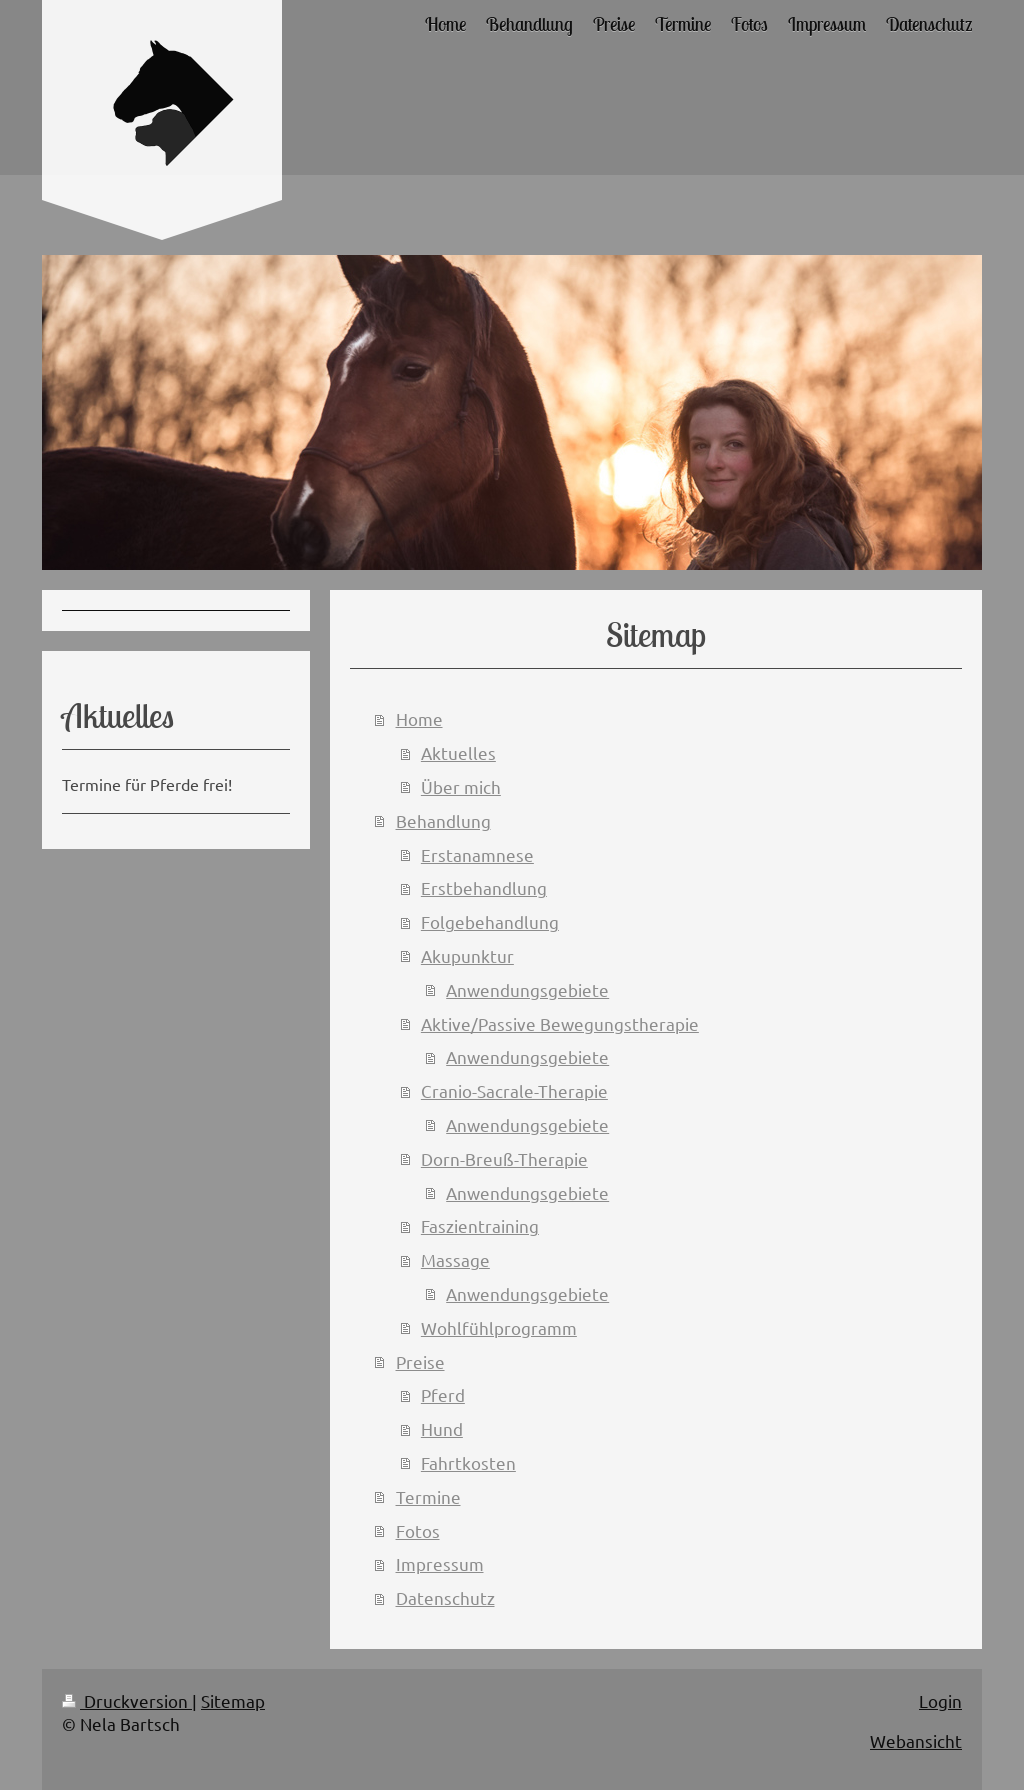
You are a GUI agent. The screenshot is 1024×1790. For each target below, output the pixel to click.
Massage (455, 1259)
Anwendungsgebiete (527, 989)
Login (940, 1700)
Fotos (418, 1530)
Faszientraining (480, 1225)
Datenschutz (445, 1597)
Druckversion (127, 1700)
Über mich (461, 786)
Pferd (443, 1394)
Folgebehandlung (490, 921)
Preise (420, 1361)
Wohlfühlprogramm (499, 1327)
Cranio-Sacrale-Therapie (514, 1090)
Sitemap (233, 1700)
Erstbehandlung (484, 887)
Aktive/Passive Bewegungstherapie (560, 1023)
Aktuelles (458, 752)
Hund (442, 1428)
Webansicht (916, 1740)
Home (419, 718)
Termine (428, 1496)
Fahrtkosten (468, 1462)
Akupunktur (467, 955)
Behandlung (443, 820)
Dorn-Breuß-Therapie (504, 1158)
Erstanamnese (477, 854)
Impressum (440, 1563)
